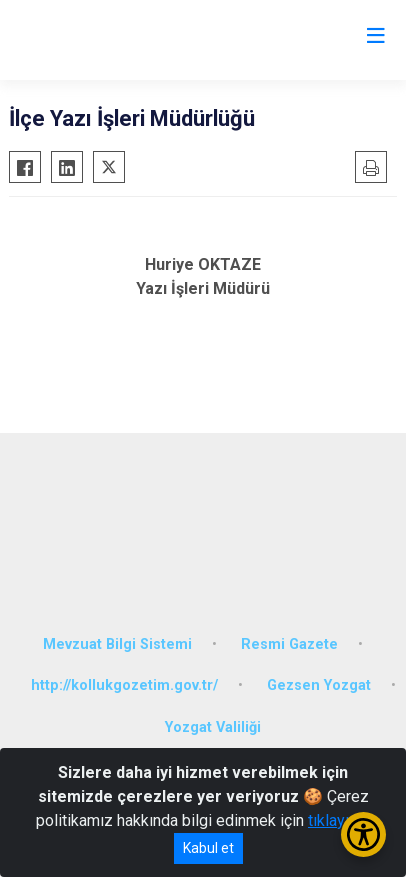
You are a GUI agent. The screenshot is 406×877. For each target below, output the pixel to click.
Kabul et (208, 848)
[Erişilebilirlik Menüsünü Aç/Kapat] (363, 834)
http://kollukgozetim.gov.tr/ (124, 685)
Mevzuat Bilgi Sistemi (117, 644)
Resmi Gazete (289, 644)
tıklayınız (339, 820)
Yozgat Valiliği (213, 727)
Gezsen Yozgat (319, 685)
